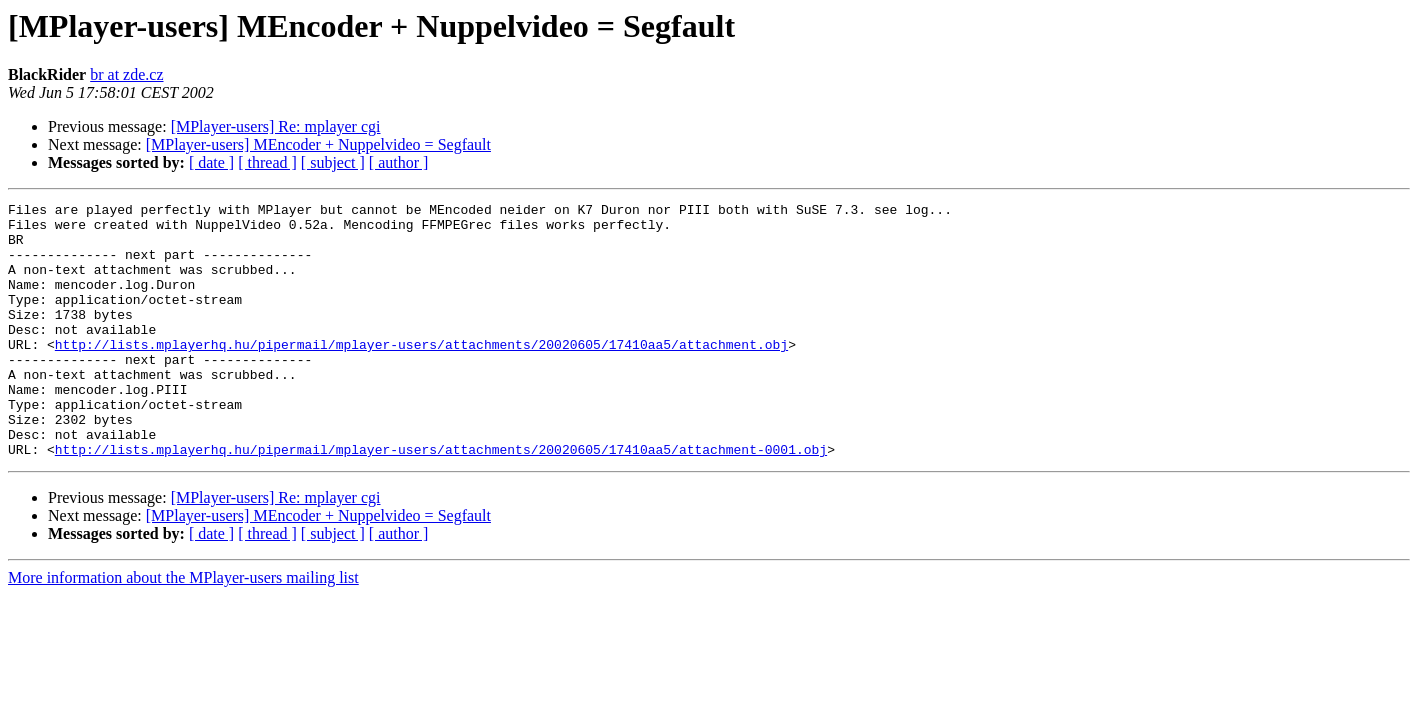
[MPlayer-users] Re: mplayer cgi (276, 126)
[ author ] (399, 162)
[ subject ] (333, 162)
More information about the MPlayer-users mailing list (183, 628)
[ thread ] (267, 162)
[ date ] (211, 162)
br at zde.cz (126, 74)
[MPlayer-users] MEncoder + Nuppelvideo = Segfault (318, 144)
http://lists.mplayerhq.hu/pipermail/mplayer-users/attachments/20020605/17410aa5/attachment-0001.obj (441, 500)
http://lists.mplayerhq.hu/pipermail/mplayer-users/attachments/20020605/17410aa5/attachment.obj (421, 374)
